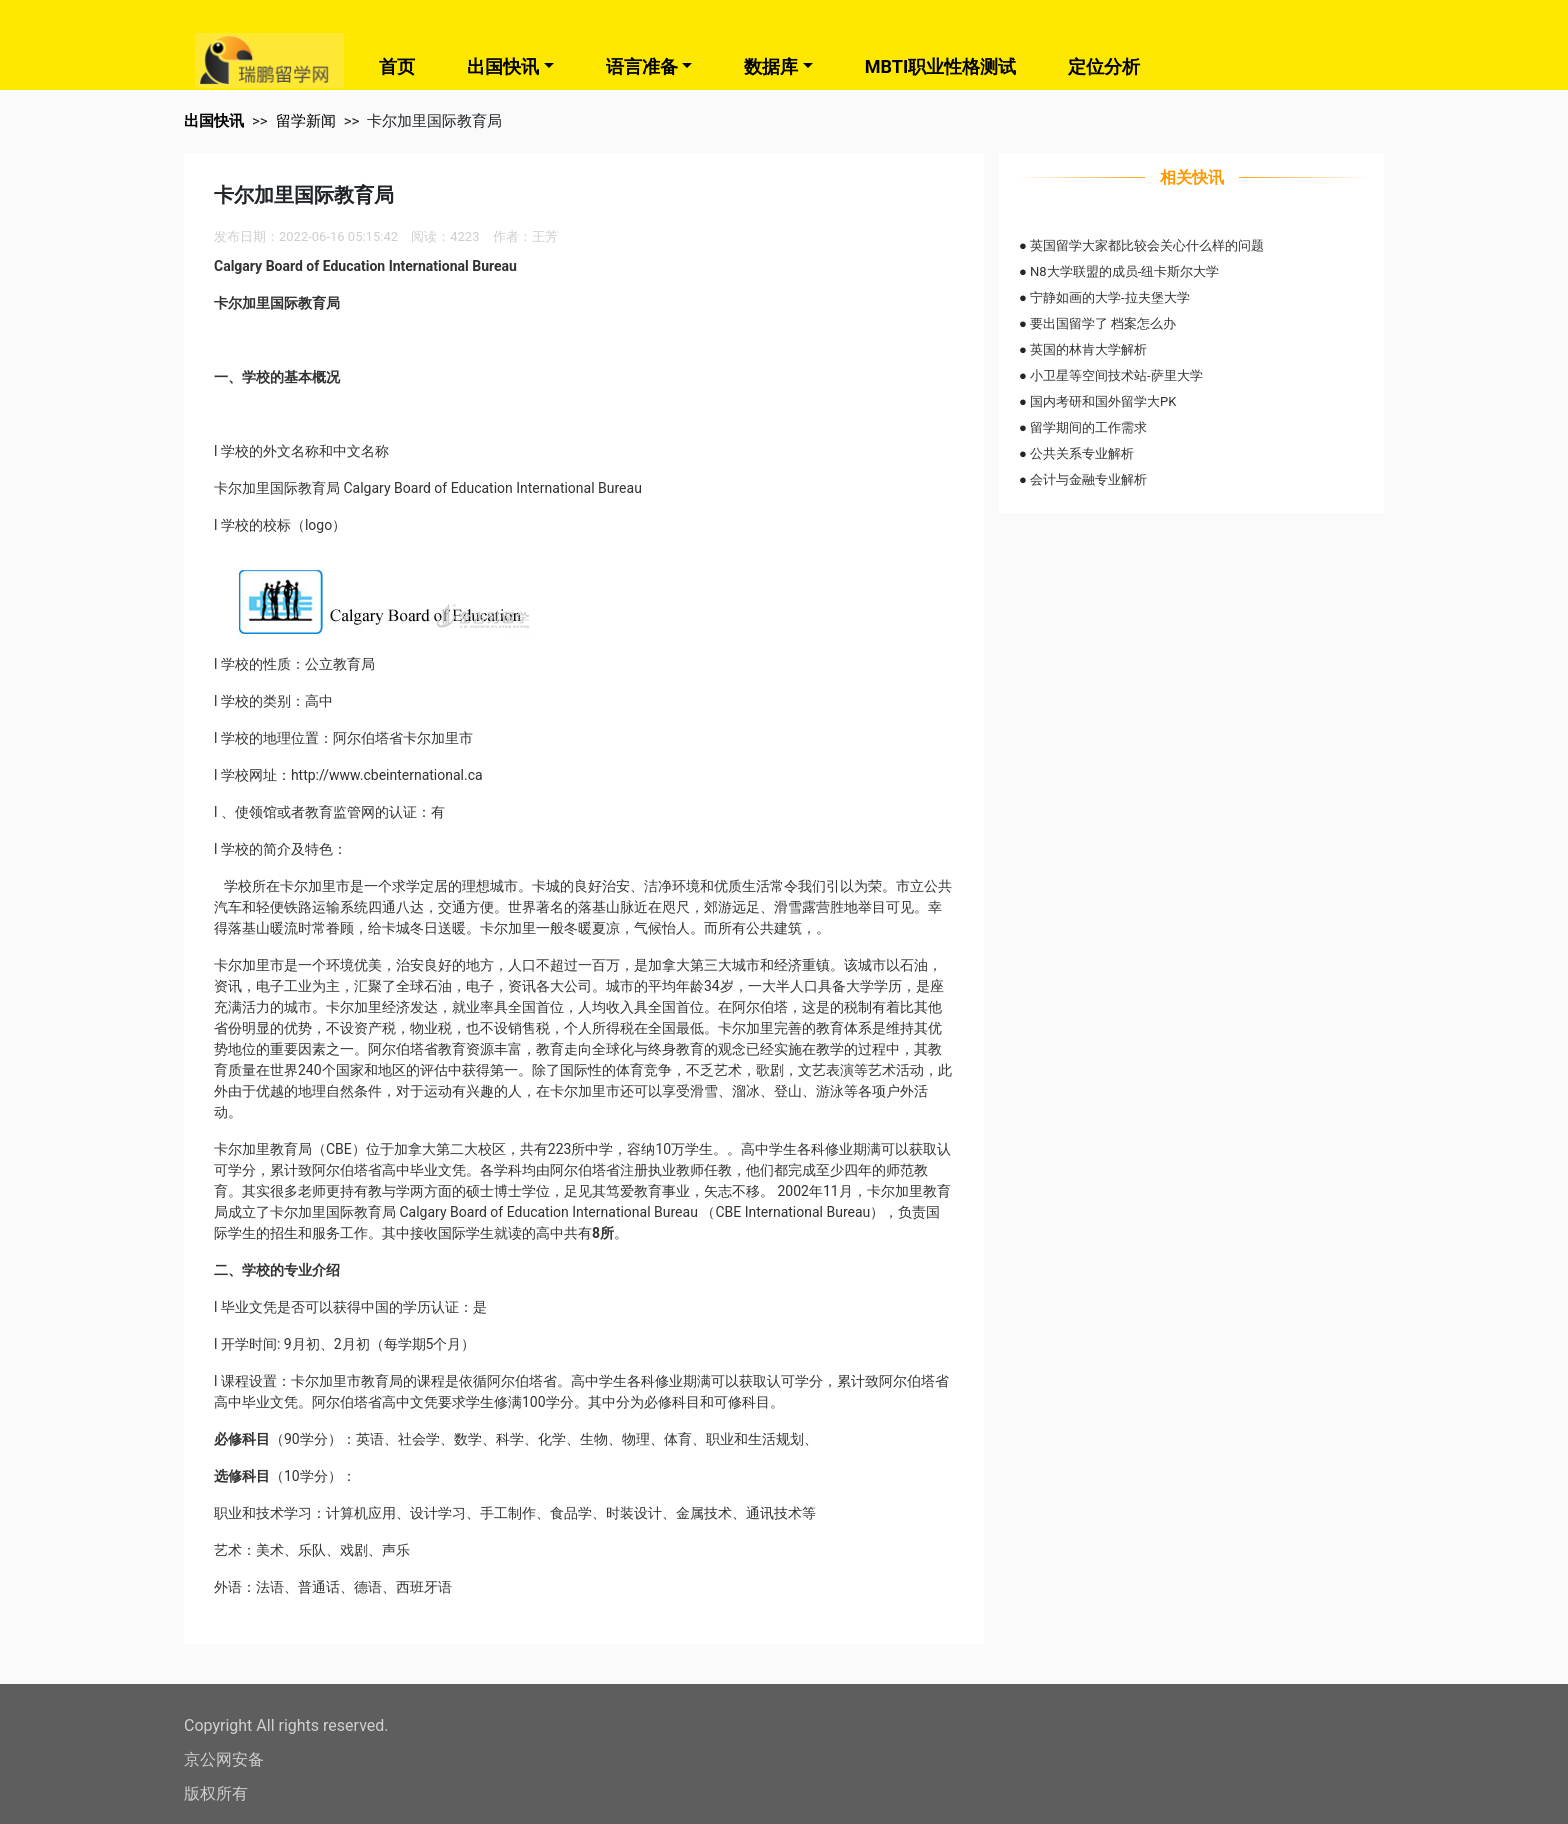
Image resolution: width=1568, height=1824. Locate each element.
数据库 (771, 66)
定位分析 (1104, 66)
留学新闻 (306, 121)
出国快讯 (503, 66)
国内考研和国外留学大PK (1103, 401)
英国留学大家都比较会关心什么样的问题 (1147, 245)
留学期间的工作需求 (1088, 427)
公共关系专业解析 (1082, 453)
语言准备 (642, 66)
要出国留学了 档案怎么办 (1103, 323)
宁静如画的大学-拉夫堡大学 (1110, 297)
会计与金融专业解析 (1088, 479)
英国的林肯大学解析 (1088, 349)
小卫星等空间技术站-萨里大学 (1116, 375)
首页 (397, 66)
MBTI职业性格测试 (940, 66)
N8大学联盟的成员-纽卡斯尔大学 (1124, 271)
